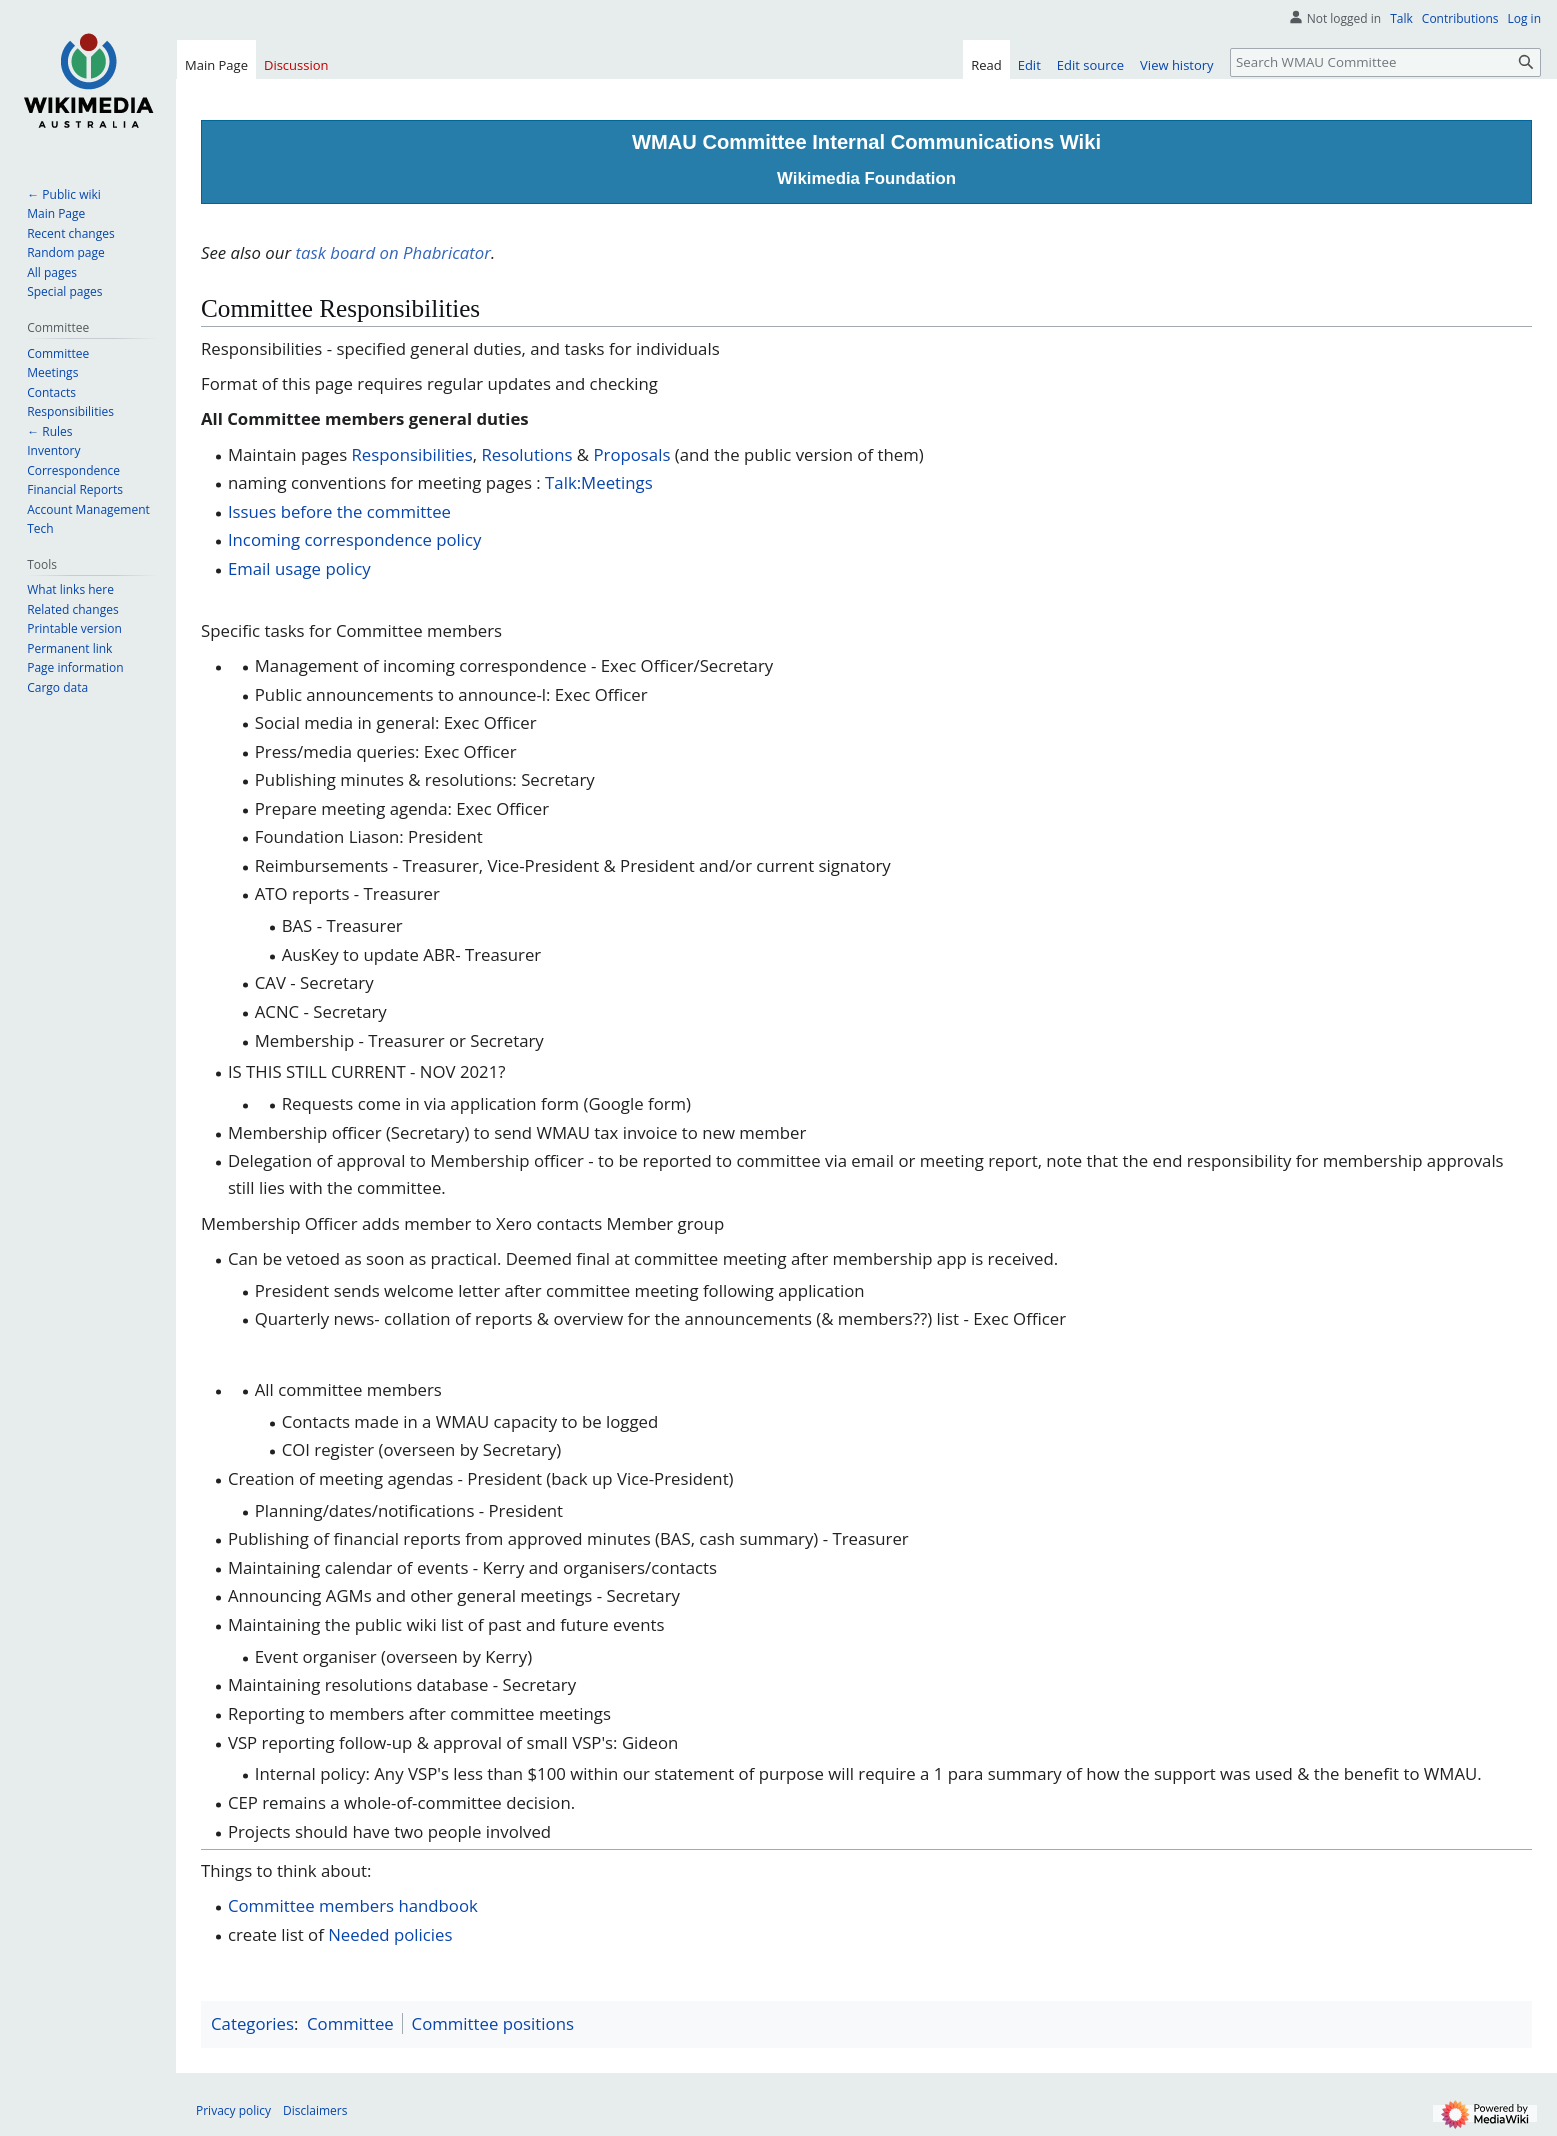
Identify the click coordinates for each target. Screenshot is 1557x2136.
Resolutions (526, 454)
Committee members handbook (353, 1905)
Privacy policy (233, 2110)
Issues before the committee (339, 511)
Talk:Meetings (599, 482)
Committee (350, 2023)
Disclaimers (315, 2110)
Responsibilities (412, 454)
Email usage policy (299, 568)
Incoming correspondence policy (355, 539)
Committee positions (493, 2023)
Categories (252, 2023)
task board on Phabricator (393, 252)
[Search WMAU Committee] (1385, 62)
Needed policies (390, 1934)
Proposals (631, 454)
